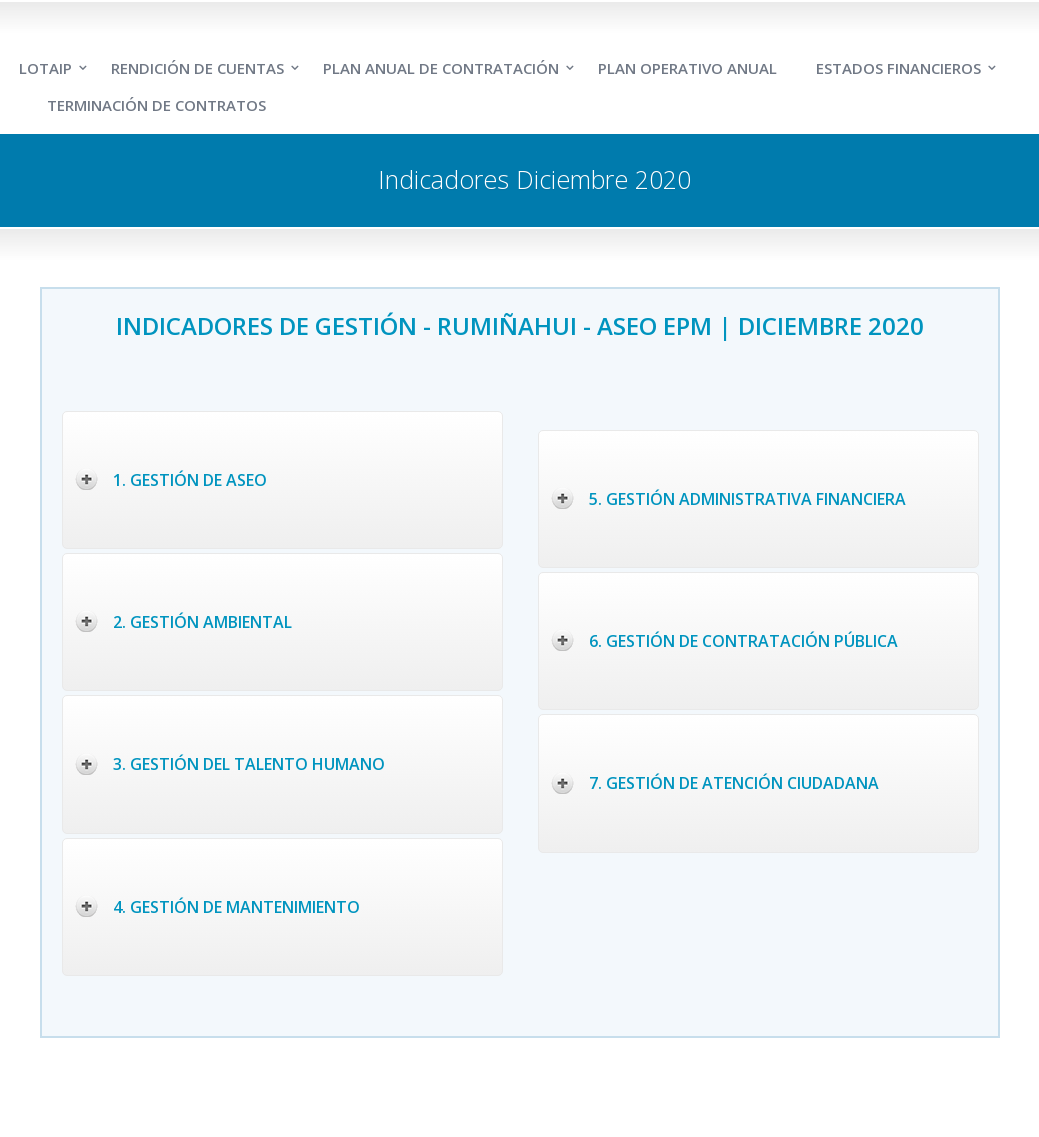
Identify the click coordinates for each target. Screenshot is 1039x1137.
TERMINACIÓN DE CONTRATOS (156, 105)
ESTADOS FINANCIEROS (898, 68)
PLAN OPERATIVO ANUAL (687, 68)
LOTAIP (45, 68)
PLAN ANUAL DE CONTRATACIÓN (441, 68)
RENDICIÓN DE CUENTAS (197, 68)
